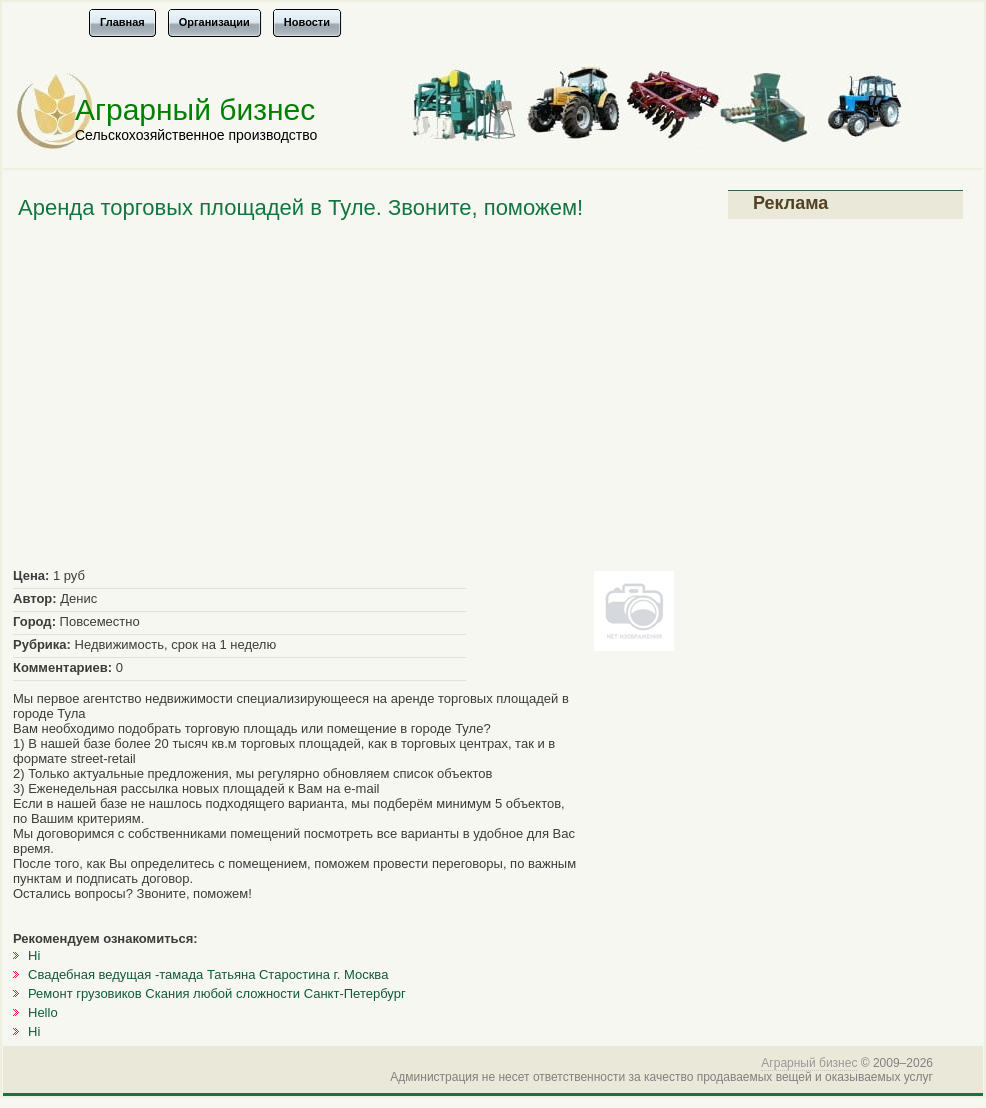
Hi (34, 955)
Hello (43, 1012)
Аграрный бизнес (195, 109)
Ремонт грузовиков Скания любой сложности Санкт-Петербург (217, 993)
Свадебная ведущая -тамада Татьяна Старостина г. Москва (208, 974)
